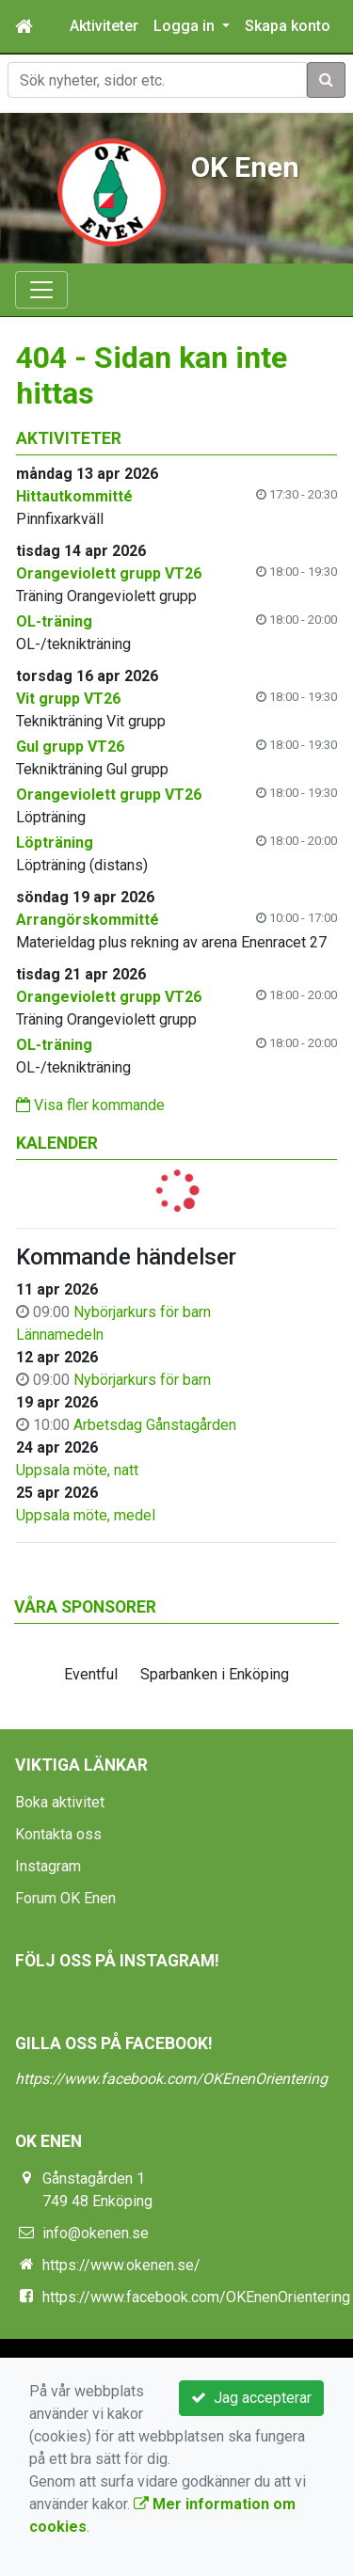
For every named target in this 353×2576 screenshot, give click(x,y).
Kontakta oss (58, 1834)
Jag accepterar (251, 2398)
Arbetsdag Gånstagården (154, 1425)
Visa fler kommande (90, 1105)
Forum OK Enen (65, 1898)
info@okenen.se (95, 2233)
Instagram (48, 1866)
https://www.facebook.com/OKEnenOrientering (171, 2079)
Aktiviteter (104, 26)
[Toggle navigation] (41, 290)
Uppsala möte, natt (77, 1470)
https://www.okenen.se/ (121, 2265)
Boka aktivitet (59, 1802)
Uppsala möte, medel (85, 1515)
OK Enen (245, 167)
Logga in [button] (185, 26)
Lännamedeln (60, 1335)
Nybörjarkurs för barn (142, 1312)
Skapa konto (287, 26)
